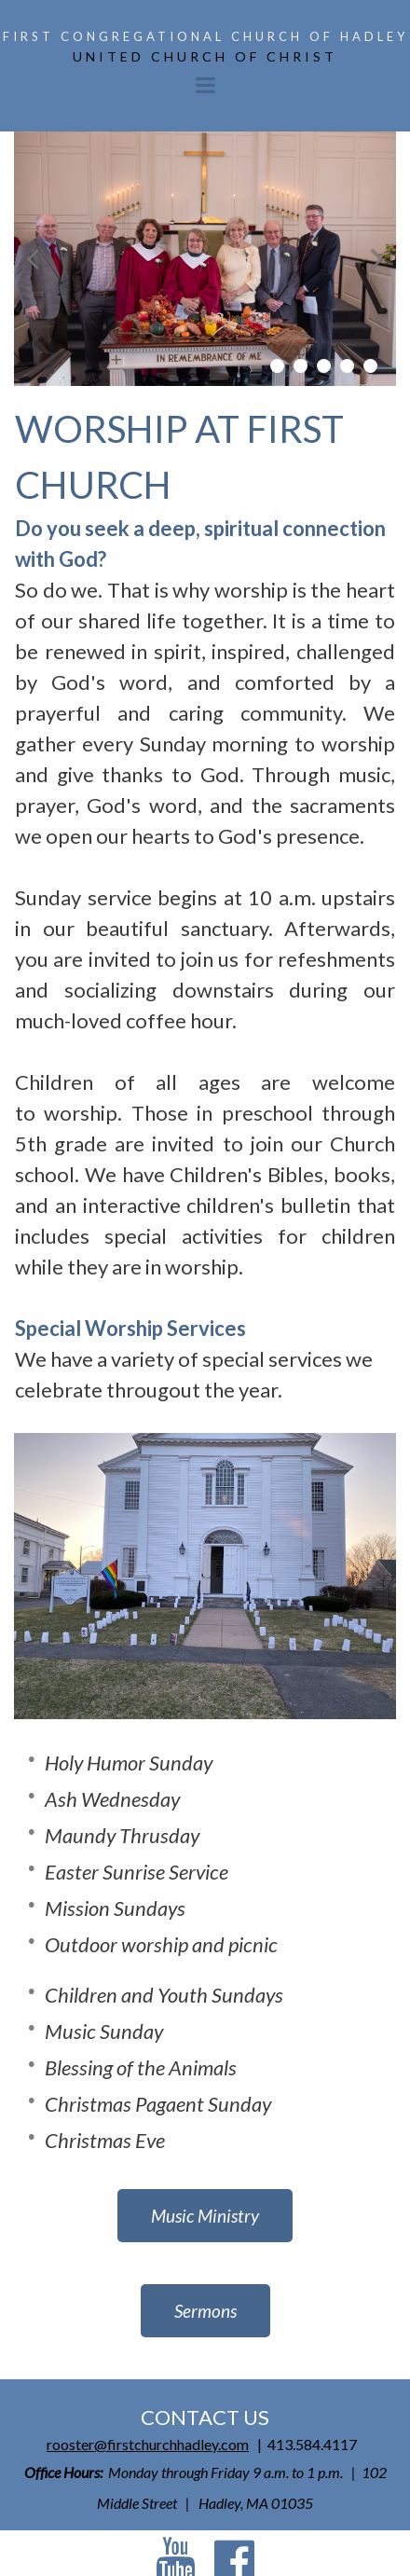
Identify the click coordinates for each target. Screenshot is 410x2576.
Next (377, 259)
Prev (32, 259)
